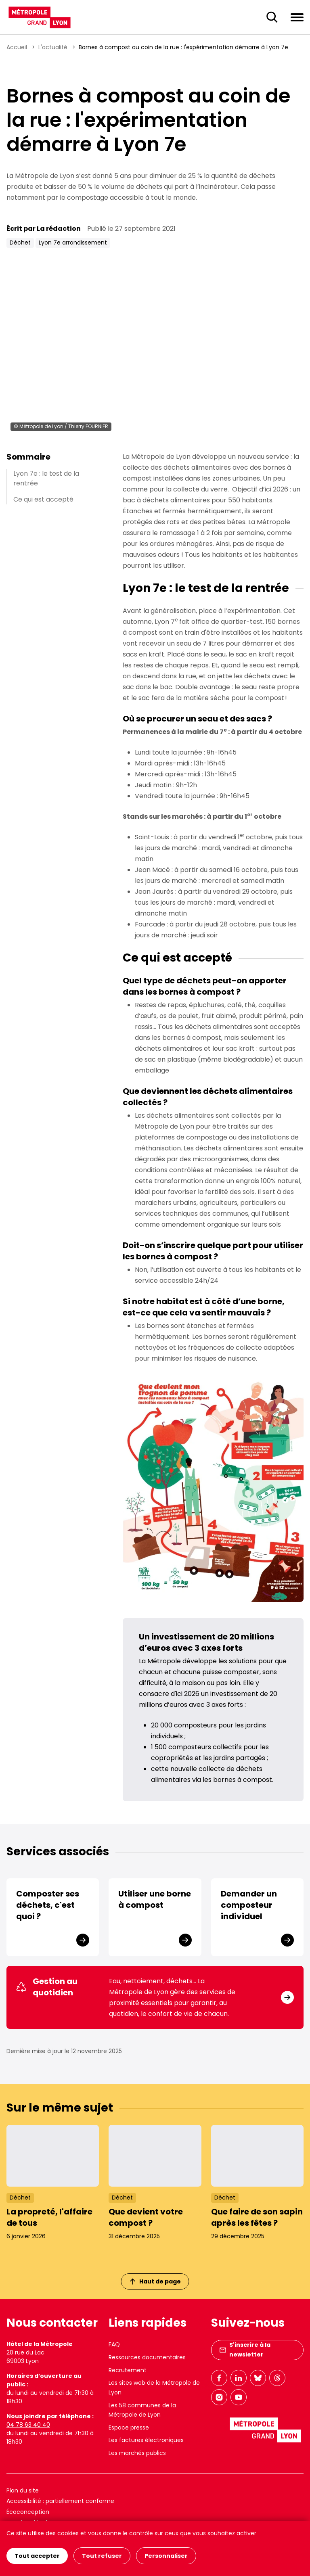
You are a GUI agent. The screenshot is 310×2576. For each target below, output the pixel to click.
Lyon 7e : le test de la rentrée (46, 478)
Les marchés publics (137, 2453)
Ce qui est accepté (43, 499)
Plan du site (22, 2490)
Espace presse (129, 2427)
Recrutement (128, 2370)
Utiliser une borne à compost (154, 1899)
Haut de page (155, 2281)
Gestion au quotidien (47, 1987)
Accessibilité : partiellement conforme (60, 2501)
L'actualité (52, 47)
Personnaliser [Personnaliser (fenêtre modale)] (166, 2556)
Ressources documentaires (147, 2357)
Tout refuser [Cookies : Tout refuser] (102, 2556)
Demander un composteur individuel (249, 1905)
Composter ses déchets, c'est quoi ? (47, 1905)
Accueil (16, 47)
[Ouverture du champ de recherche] (272, 17)
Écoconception (27, 2512)
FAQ (114, 2344)
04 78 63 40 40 (28, 2425)
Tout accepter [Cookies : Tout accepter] (37, 2556)
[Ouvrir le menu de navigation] (297, 16)
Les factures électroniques (146, 2440)
